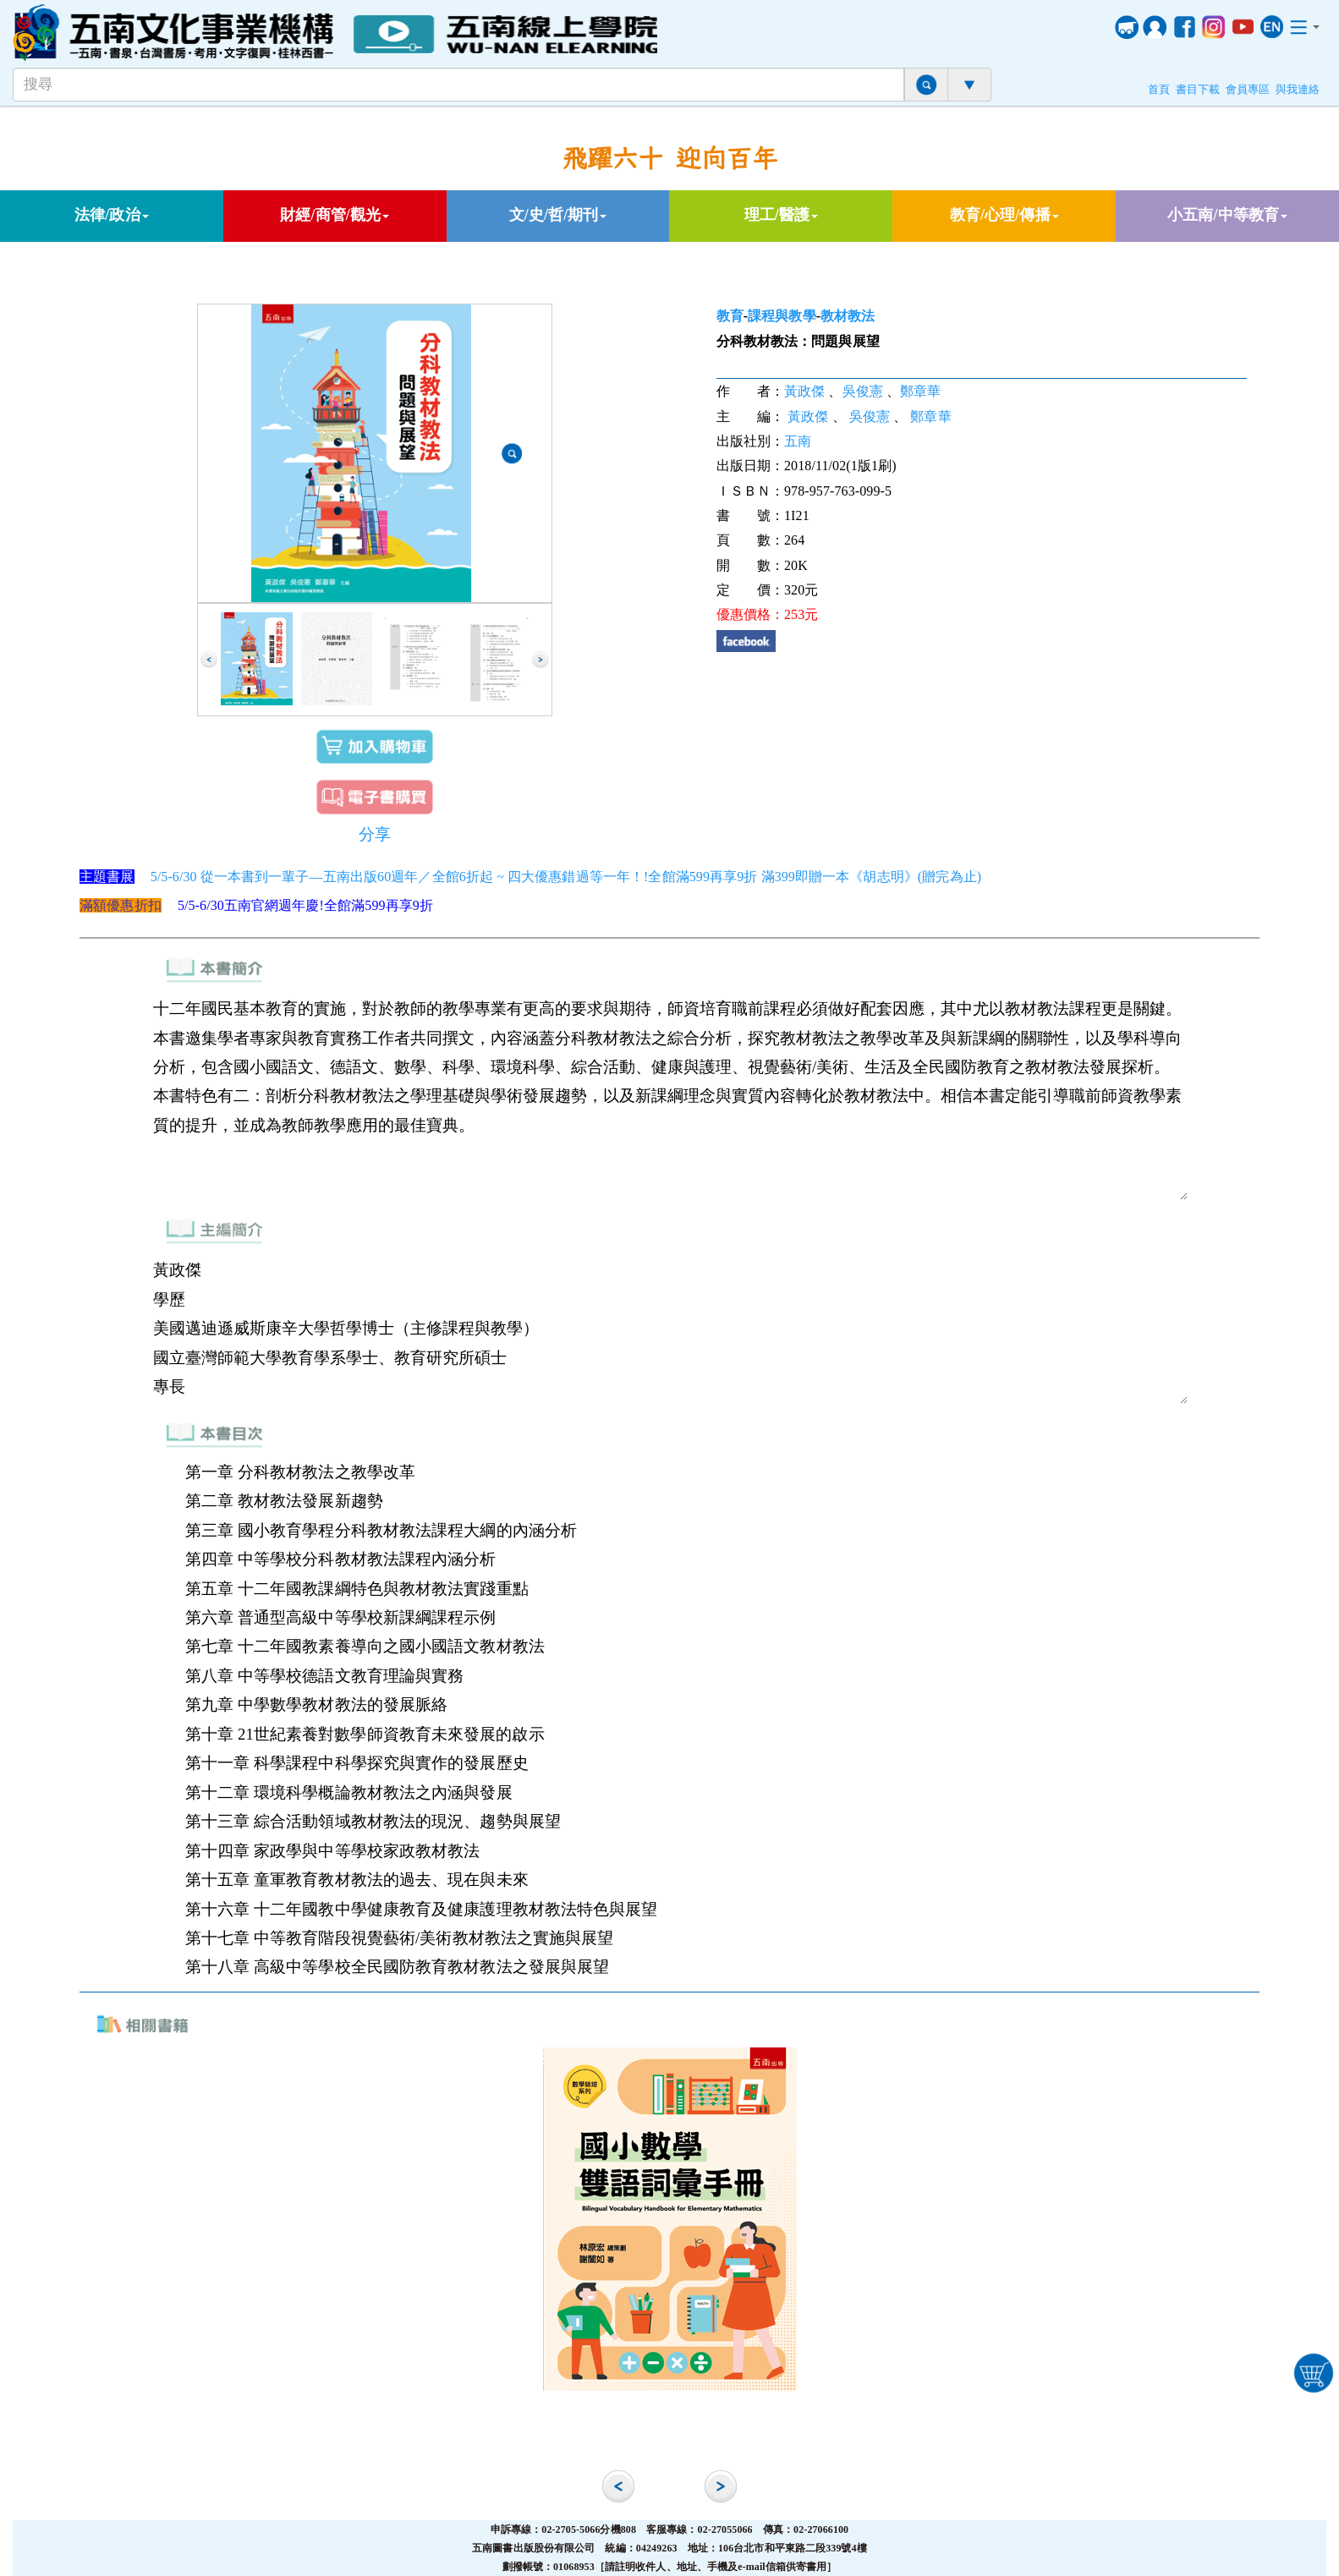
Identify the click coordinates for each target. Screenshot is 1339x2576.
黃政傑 (804, 391)
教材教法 (847, 316)
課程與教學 (782, 316)
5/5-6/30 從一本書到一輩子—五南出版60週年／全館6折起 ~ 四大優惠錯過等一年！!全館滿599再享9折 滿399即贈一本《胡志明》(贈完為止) (566, 876)
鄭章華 (920, 391)
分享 (375, 834)
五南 (797, 441)
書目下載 (1198, 90)
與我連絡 (1298, 90)
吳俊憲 (862, 391)
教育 (730, 316)
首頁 (1159, 90)
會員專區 (1248, 90)
